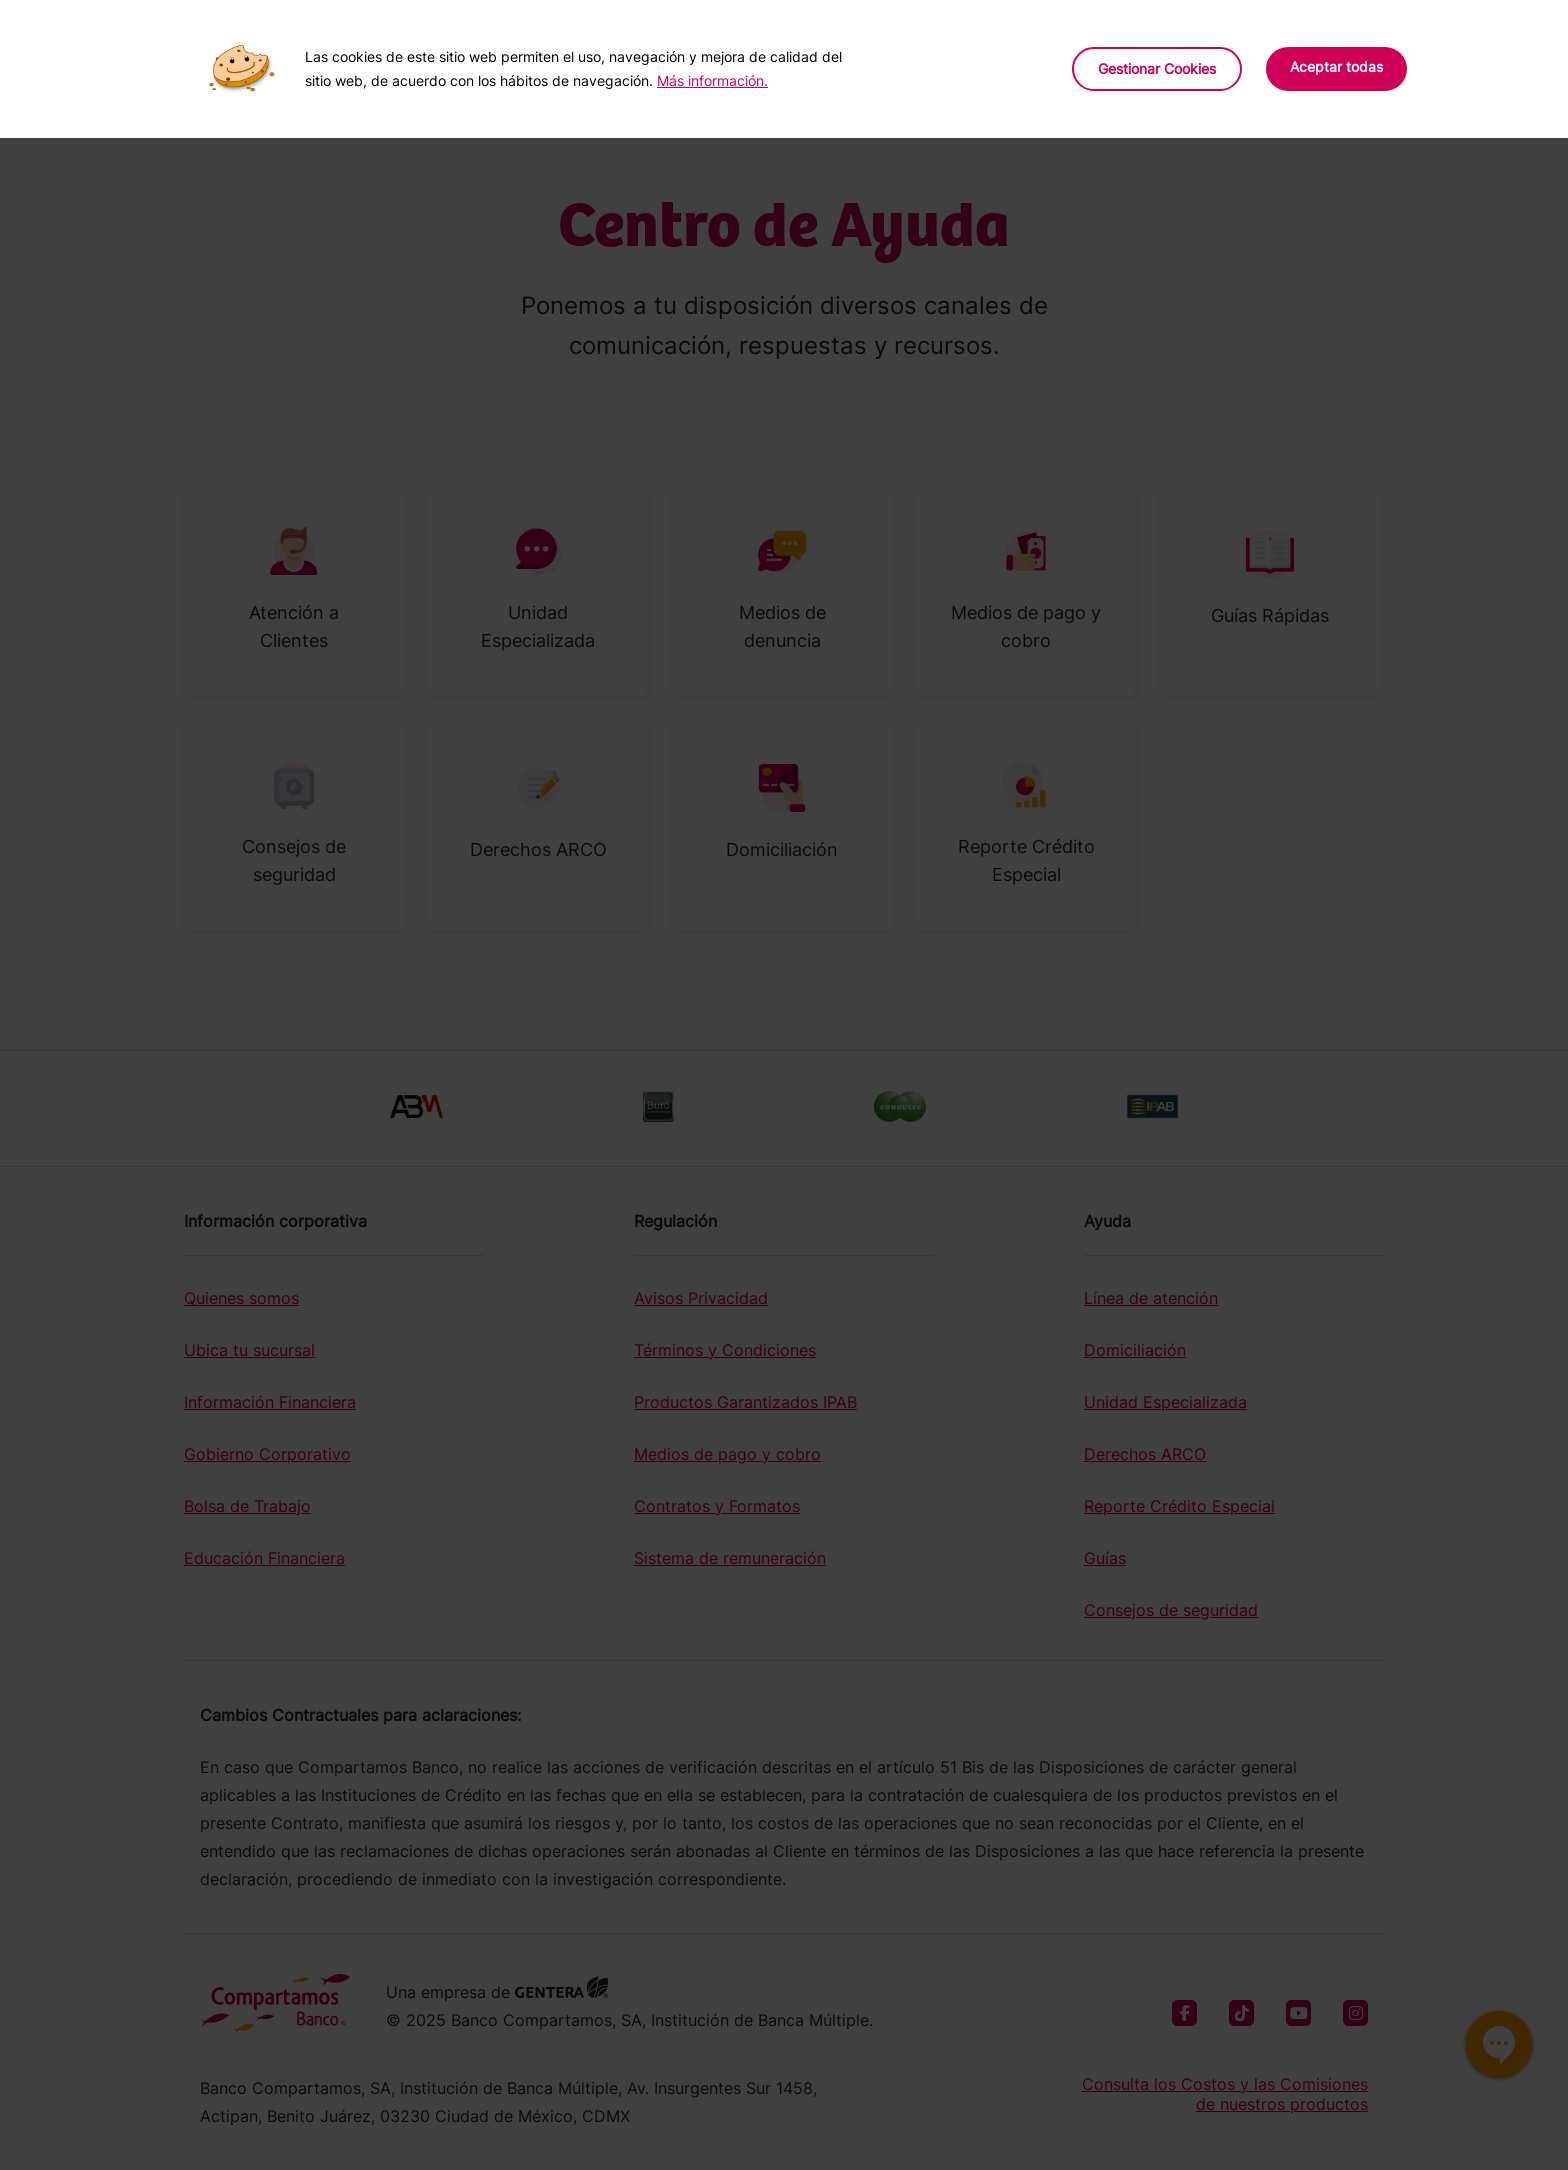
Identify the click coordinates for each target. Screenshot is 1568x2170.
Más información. (712, 80)
